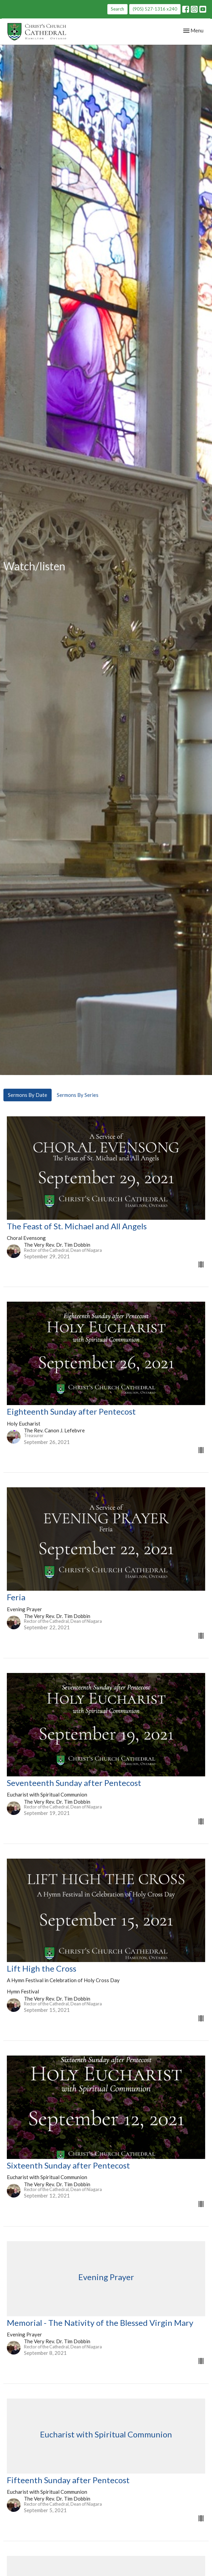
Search (117, 9)
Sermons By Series (77, 1095)
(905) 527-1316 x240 (155, 9)
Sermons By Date (27, 1095)
